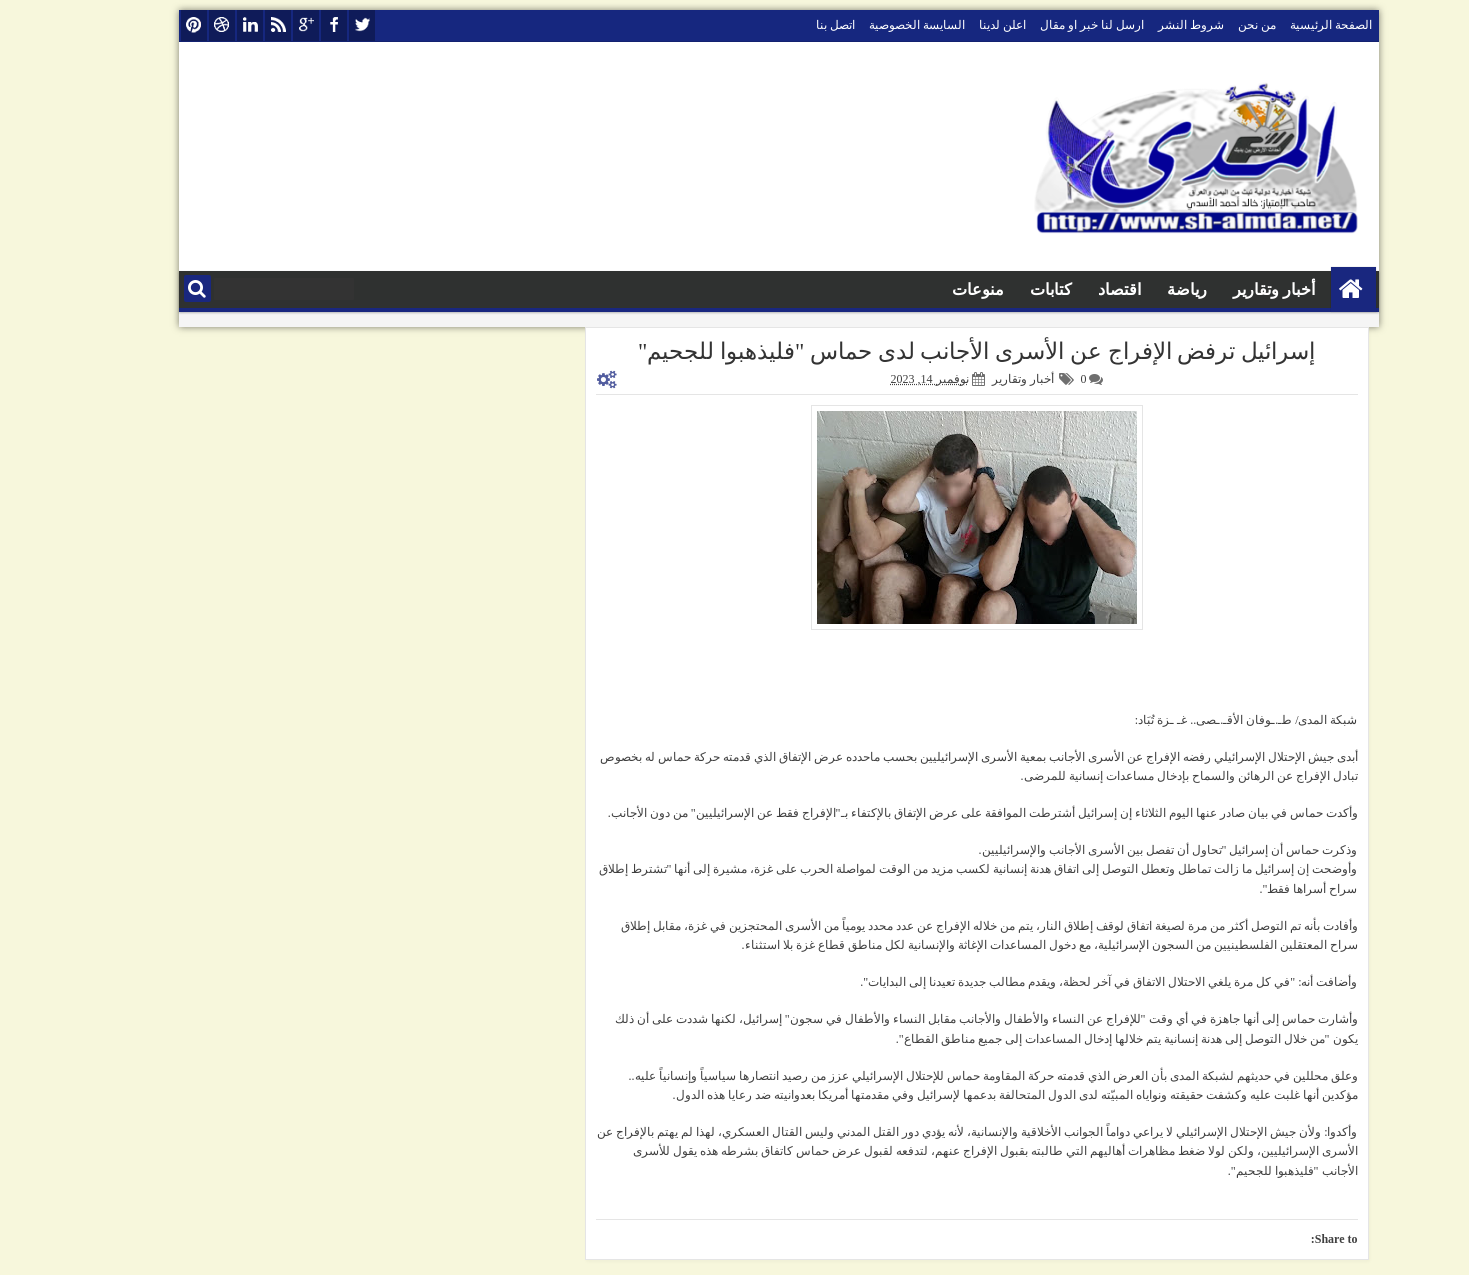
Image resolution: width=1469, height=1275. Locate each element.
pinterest (150, 25)
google (262, 25)
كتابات (1007, 289)
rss (234, 25)
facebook (290, 25)
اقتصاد (1075, 289)
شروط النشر (1147, 25)
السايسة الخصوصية (873, 25)
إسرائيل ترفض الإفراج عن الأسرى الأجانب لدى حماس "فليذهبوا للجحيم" (932, 351)
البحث (153, 288)
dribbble (178, 25)
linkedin (206, 25)
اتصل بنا (791, 25)
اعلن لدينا (958, 25)
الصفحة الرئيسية (1287, 25)
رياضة (1143, 289)
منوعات (934, 289)
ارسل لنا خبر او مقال (1048, 25)
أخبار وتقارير (1230, 289)
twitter (318, 25)
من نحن (1213, 25)
